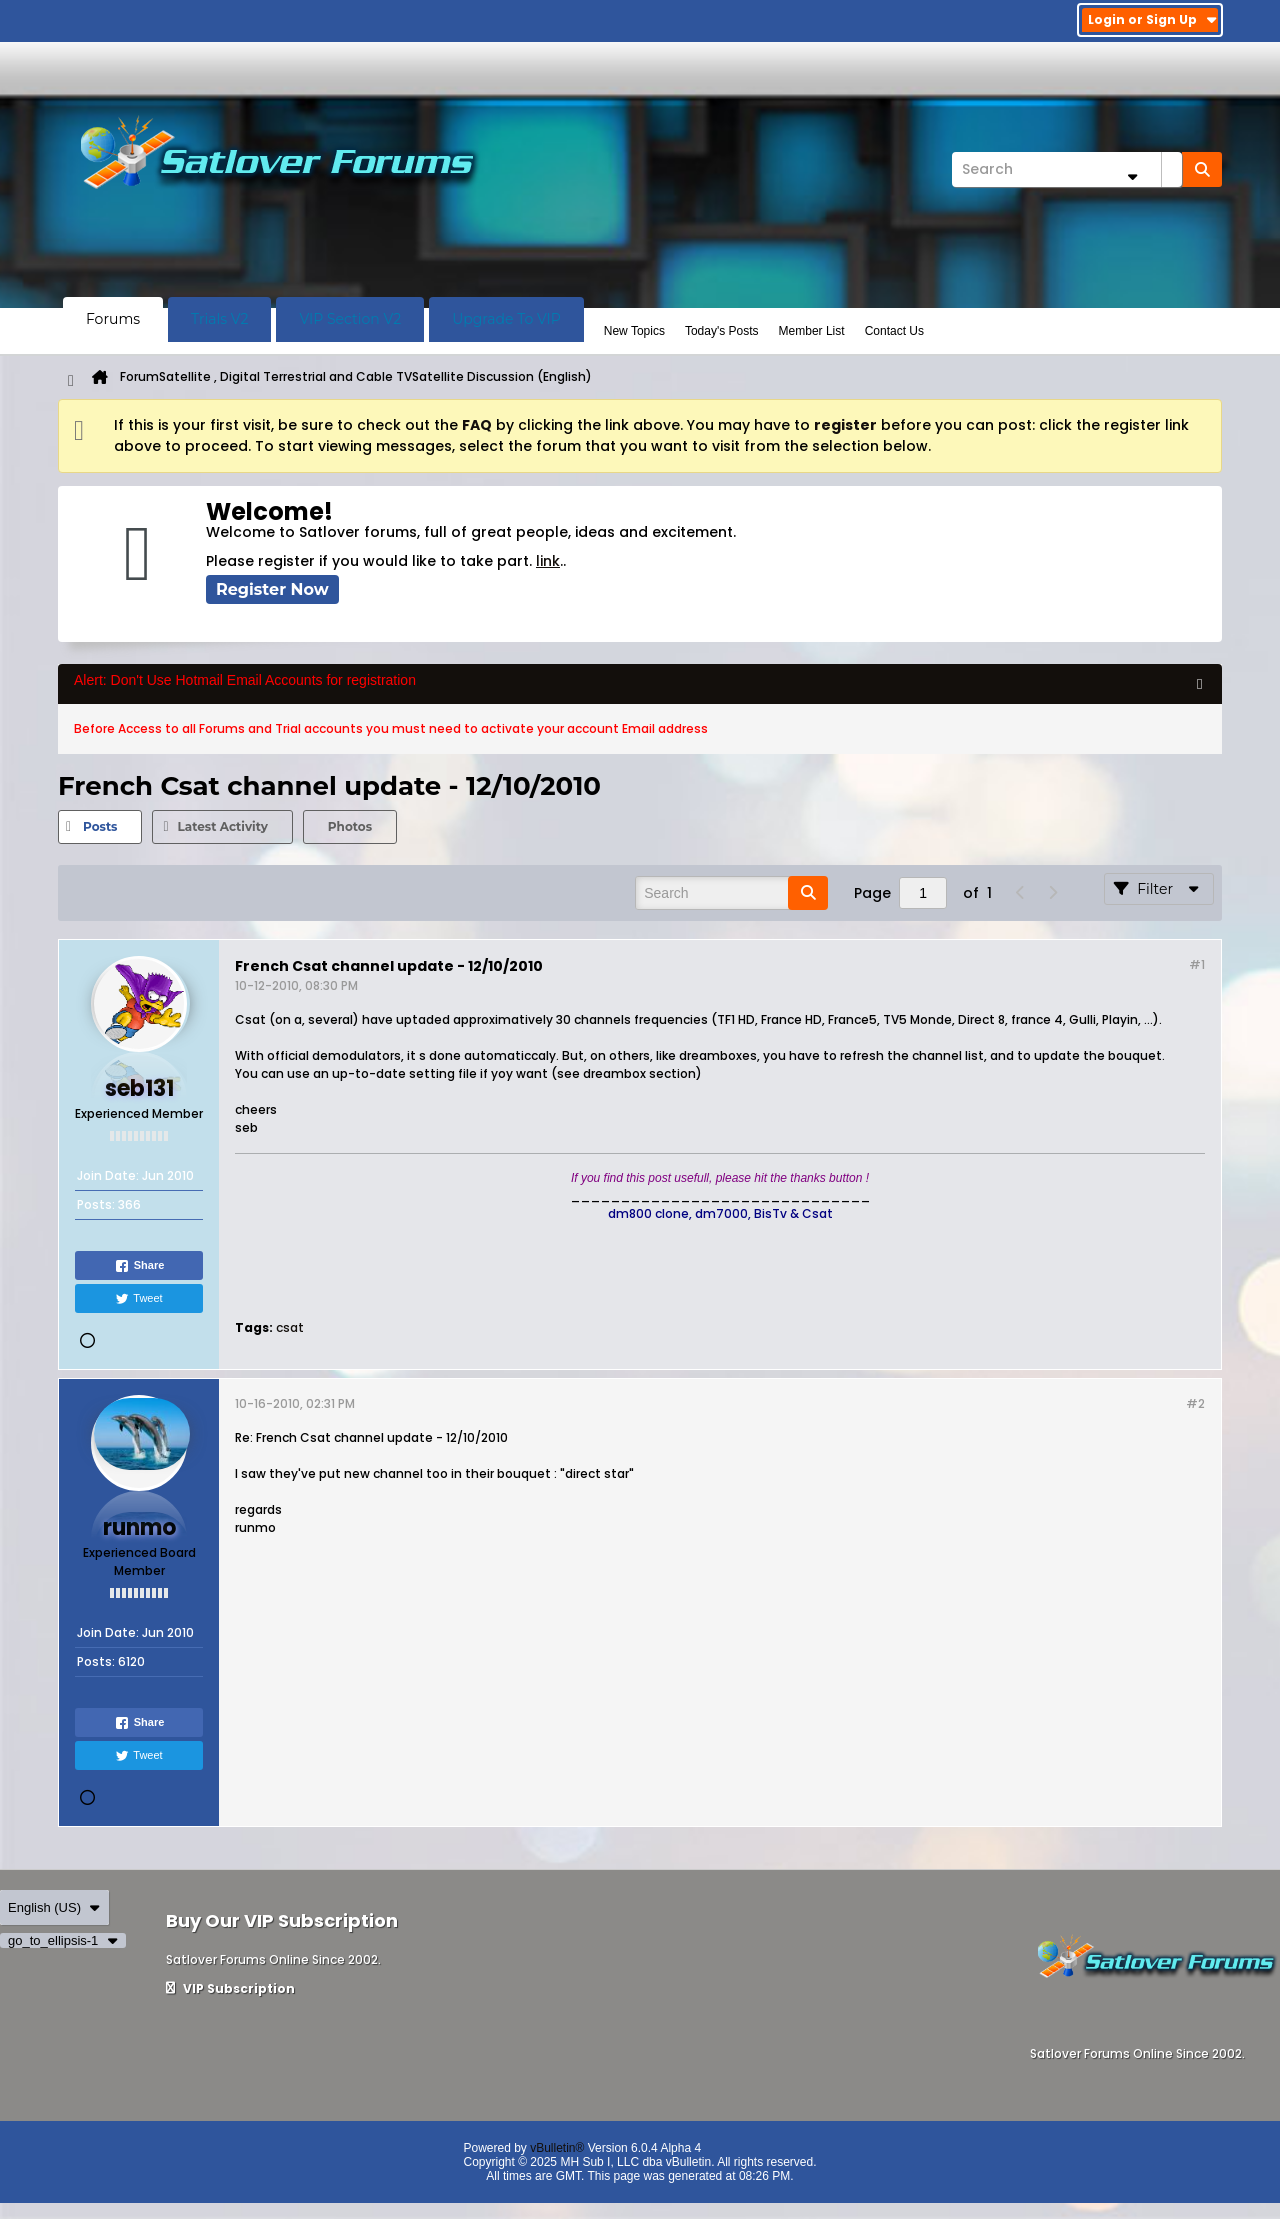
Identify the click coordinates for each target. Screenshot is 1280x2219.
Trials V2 (219, 319)
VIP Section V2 (350, 319)
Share (139, 1266)
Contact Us (894, 331)
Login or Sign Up (1152, 19)
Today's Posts (722, 331)
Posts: (96, 1204)
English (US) (54, 1907)
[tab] (100, 827)
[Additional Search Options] (1132, 176)
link (548, 561)
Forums (113, 319)
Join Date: (108, 1175)
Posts (100, 826)
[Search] (1067, 169)
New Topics (634, 331)
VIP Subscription (230, 1988)
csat (290, 1327)
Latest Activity (222, 826)
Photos (350, 826)
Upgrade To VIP (506, 319)
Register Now (272, 589)
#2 (1195, 1403)
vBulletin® (557, 2148)
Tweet (138, 1299)
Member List (812, 331)
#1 (1197, 964)
